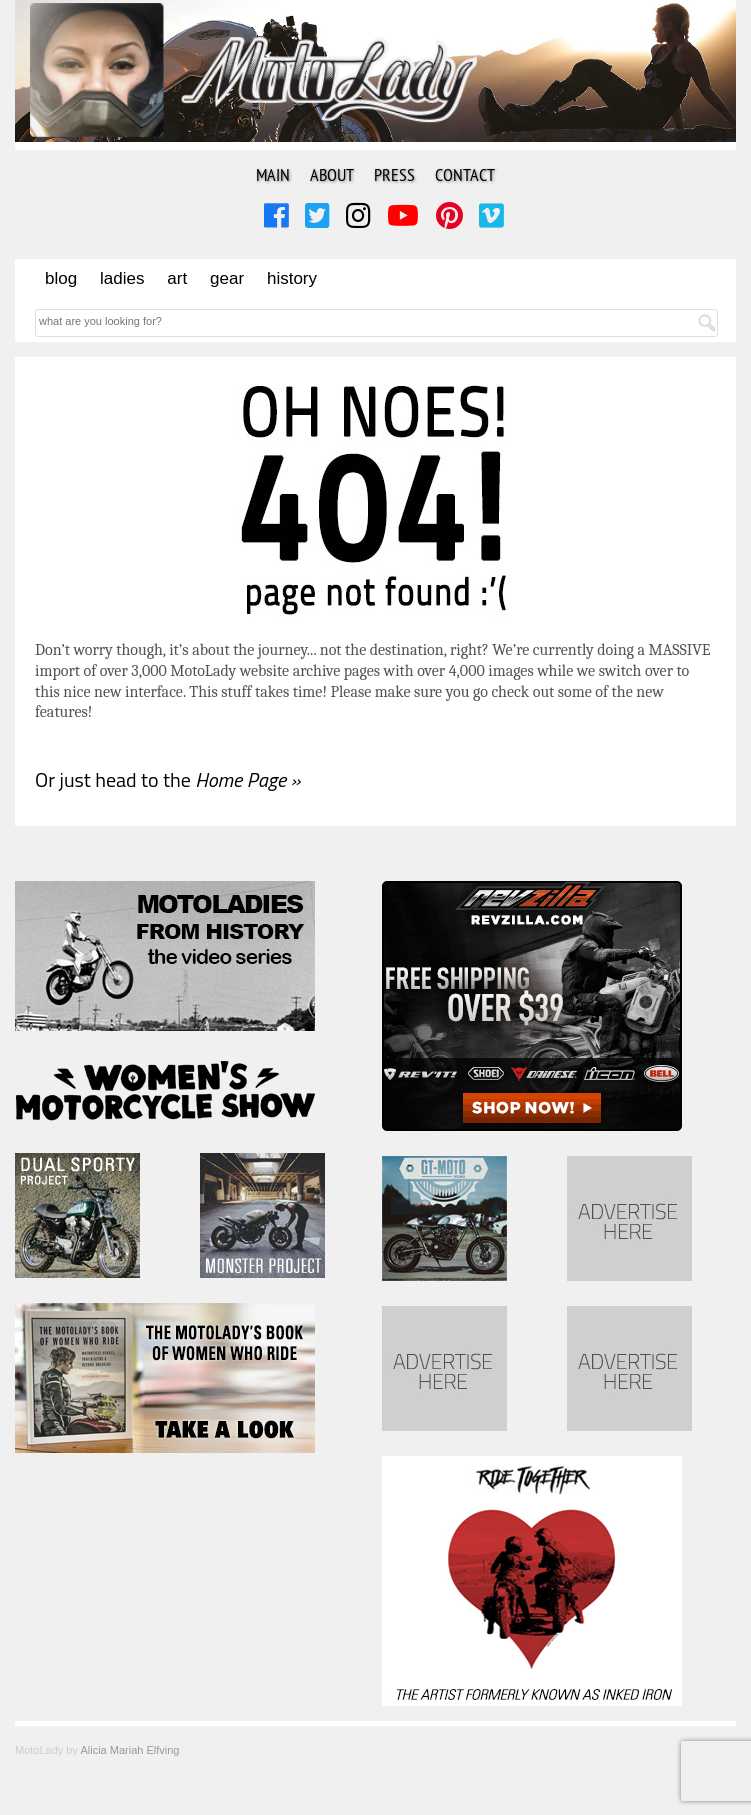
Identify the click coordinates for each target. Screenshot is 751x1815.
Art (177, 278)
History (292, 278)
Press (394, 174)
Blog (61, 278)
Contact (465, 174)
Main (273, 174)
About (332, 174)
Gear (227, 278)
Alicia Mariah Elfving (129, 1750)
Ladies (122, 278)
